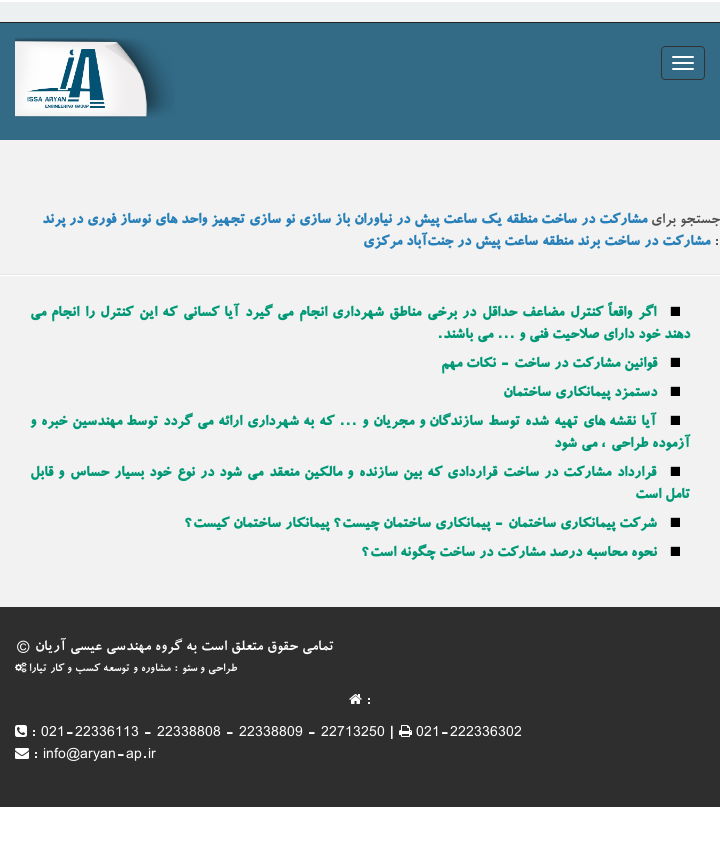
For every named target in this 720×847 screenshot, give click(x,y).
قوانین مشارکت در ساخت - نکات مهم (549, 365)
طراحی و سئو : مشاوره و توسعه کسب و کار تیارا (126, 669)
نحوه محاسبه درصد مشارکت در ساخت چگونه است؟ (509, 554)
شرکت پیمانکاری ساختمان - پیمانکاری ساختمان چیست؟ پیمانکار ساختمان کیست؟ (420, 525)
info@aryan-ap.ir (99, 756)
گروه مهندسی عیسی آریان (108, 648)
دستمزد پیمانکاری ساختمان (580, 394)
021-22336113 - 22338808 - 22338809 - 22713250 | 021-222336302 (281, 734)
